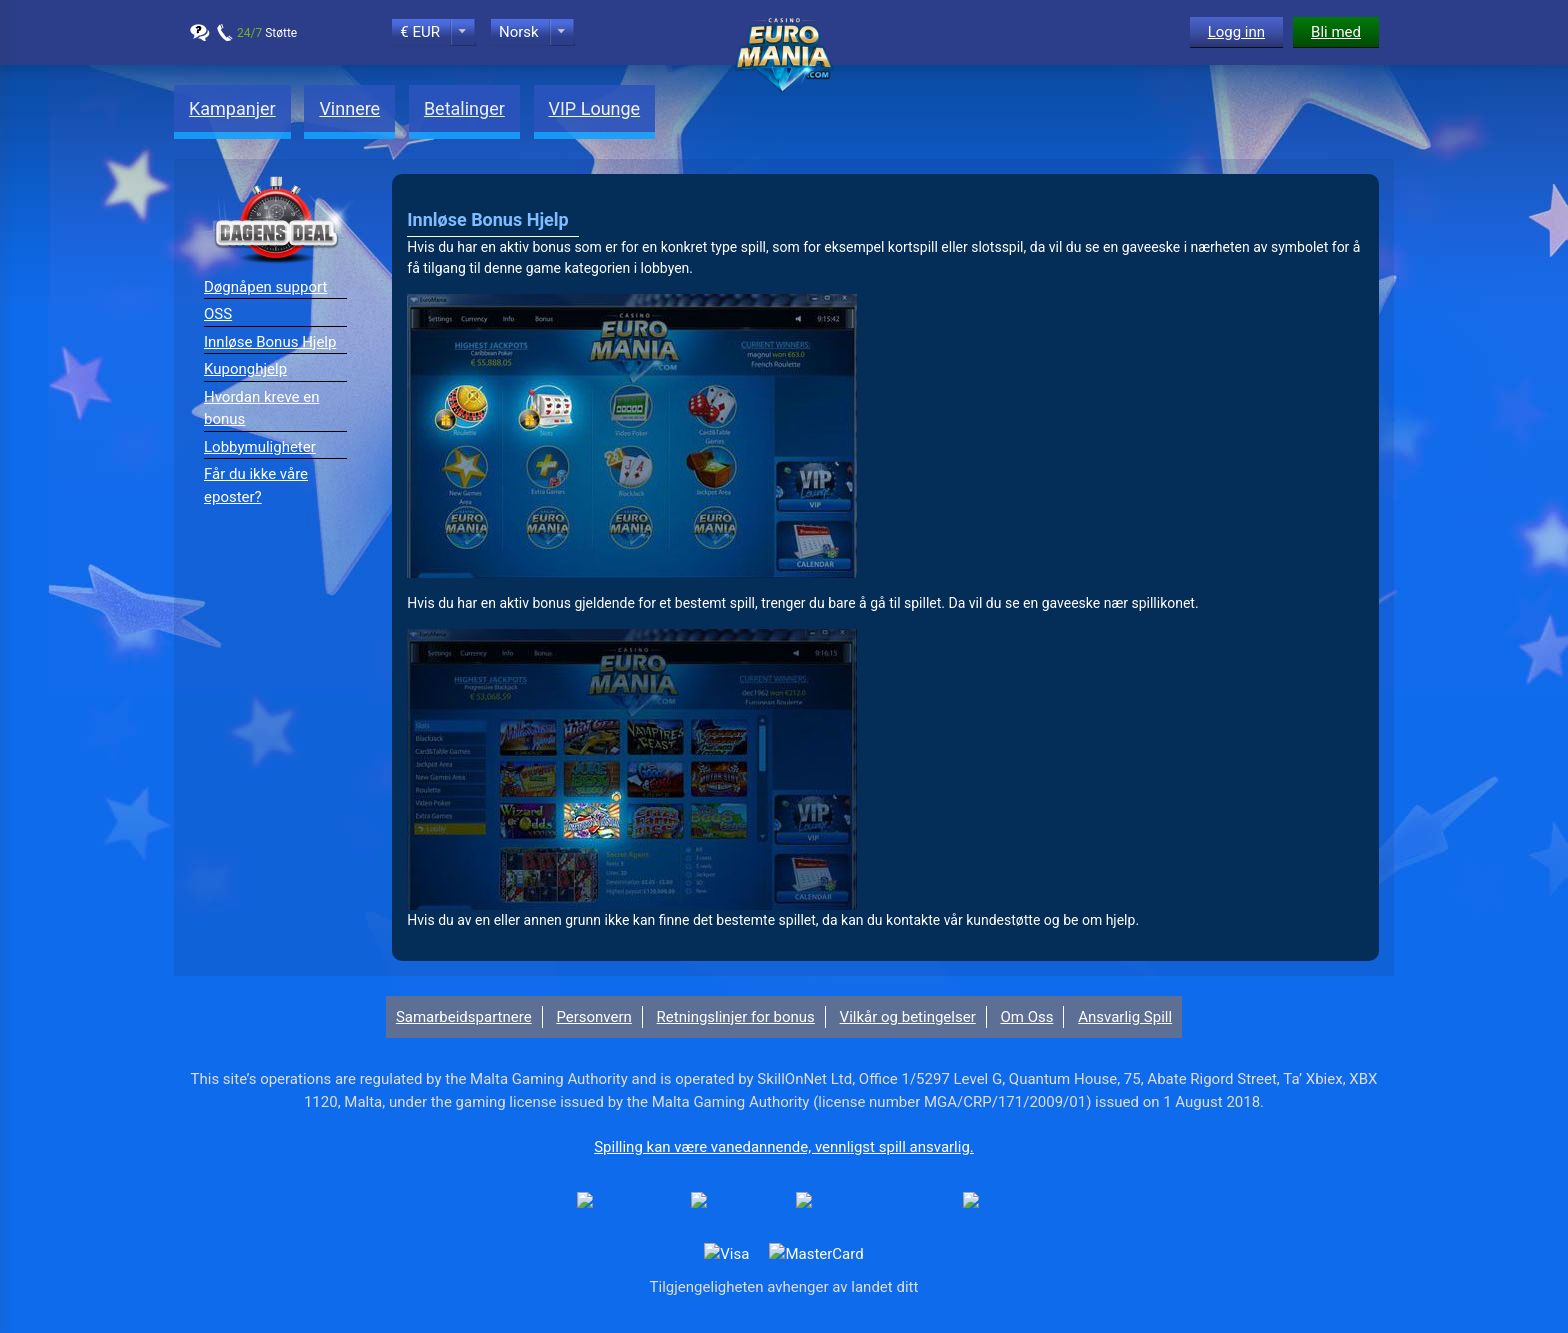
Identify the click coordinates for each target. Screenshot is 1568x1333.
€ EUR (420, 32)
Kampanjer (232, 108)
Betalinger (464, 108)
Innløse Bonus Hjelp (270, 342)
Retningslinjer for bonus (736, 1017)
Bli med (1336, 32)
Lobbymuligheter (260, 447)
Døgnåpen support (265, 287)
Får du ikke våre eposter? (256, 485)
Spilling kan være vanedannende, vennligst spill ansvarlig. (784, 1147)
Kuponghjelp (245, 369)
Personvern (593, 1017)
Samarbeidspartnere (464, 1017)
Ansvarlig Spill (1125, 1017)
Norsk (519, 32)
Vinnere (349, 108)
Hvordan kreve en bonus (261, 408)
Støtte (267, 33)
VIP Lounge (595, 108)
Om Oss (1026, 1017)
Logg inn (1236, 32)
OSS (218, 314)
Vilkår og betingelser (908, 1017)
